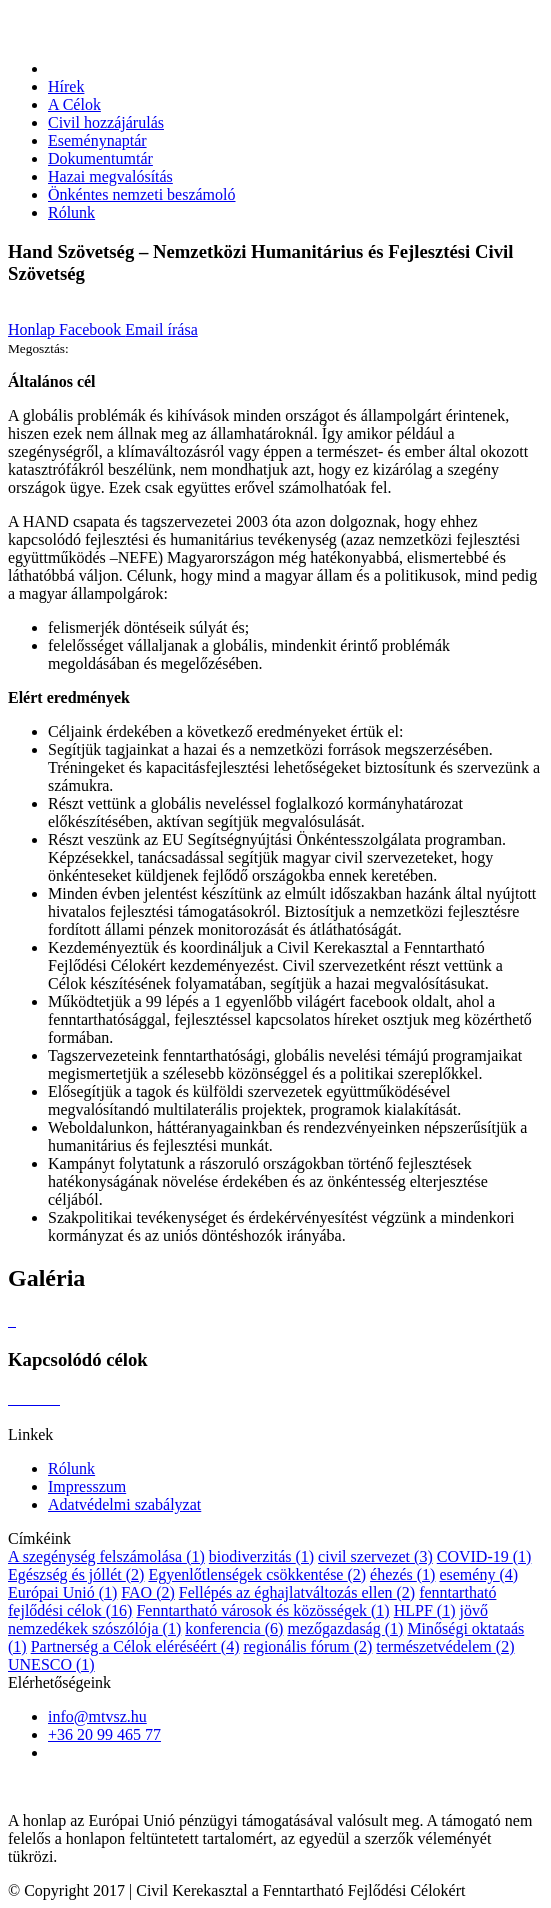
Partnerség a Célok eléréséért (135, 1646)
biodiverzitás (261, 1556)
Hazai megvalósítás (110, 176)
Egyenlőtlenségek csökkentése (257, 1574)
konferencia (234, 1628)
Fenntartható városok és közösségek (262, 1610)
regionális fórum (307, 1646)
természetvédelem (445, 1646)
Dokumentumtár (100, 158)
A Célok (74, 104)
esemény (478, 1574)
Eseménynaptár (97, 140)
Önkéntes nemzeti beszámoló (142, 194)
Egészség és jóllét (76, 1574)
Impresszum (87, 1486)
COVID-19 (484, 1556)
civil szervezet (375, 1556)
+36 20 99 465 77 (104, 1734)
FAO (147, 1592)
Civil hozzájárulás (106, 122)
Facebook (92, 329)
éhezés (402, 1574)
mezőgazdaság (345, 1628)
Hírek (66, 86)
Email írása (161, 329)
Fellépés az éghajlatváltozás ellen (297, 1592)
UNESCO (51, 1664)
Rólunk (71, 212)
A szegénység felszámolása (106, 1556)
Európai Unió (62, 1592)
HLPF (425, 1610)
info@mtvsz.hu (97, 1716)
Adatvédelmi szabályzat (124, 1504)
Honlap (33, 329)
